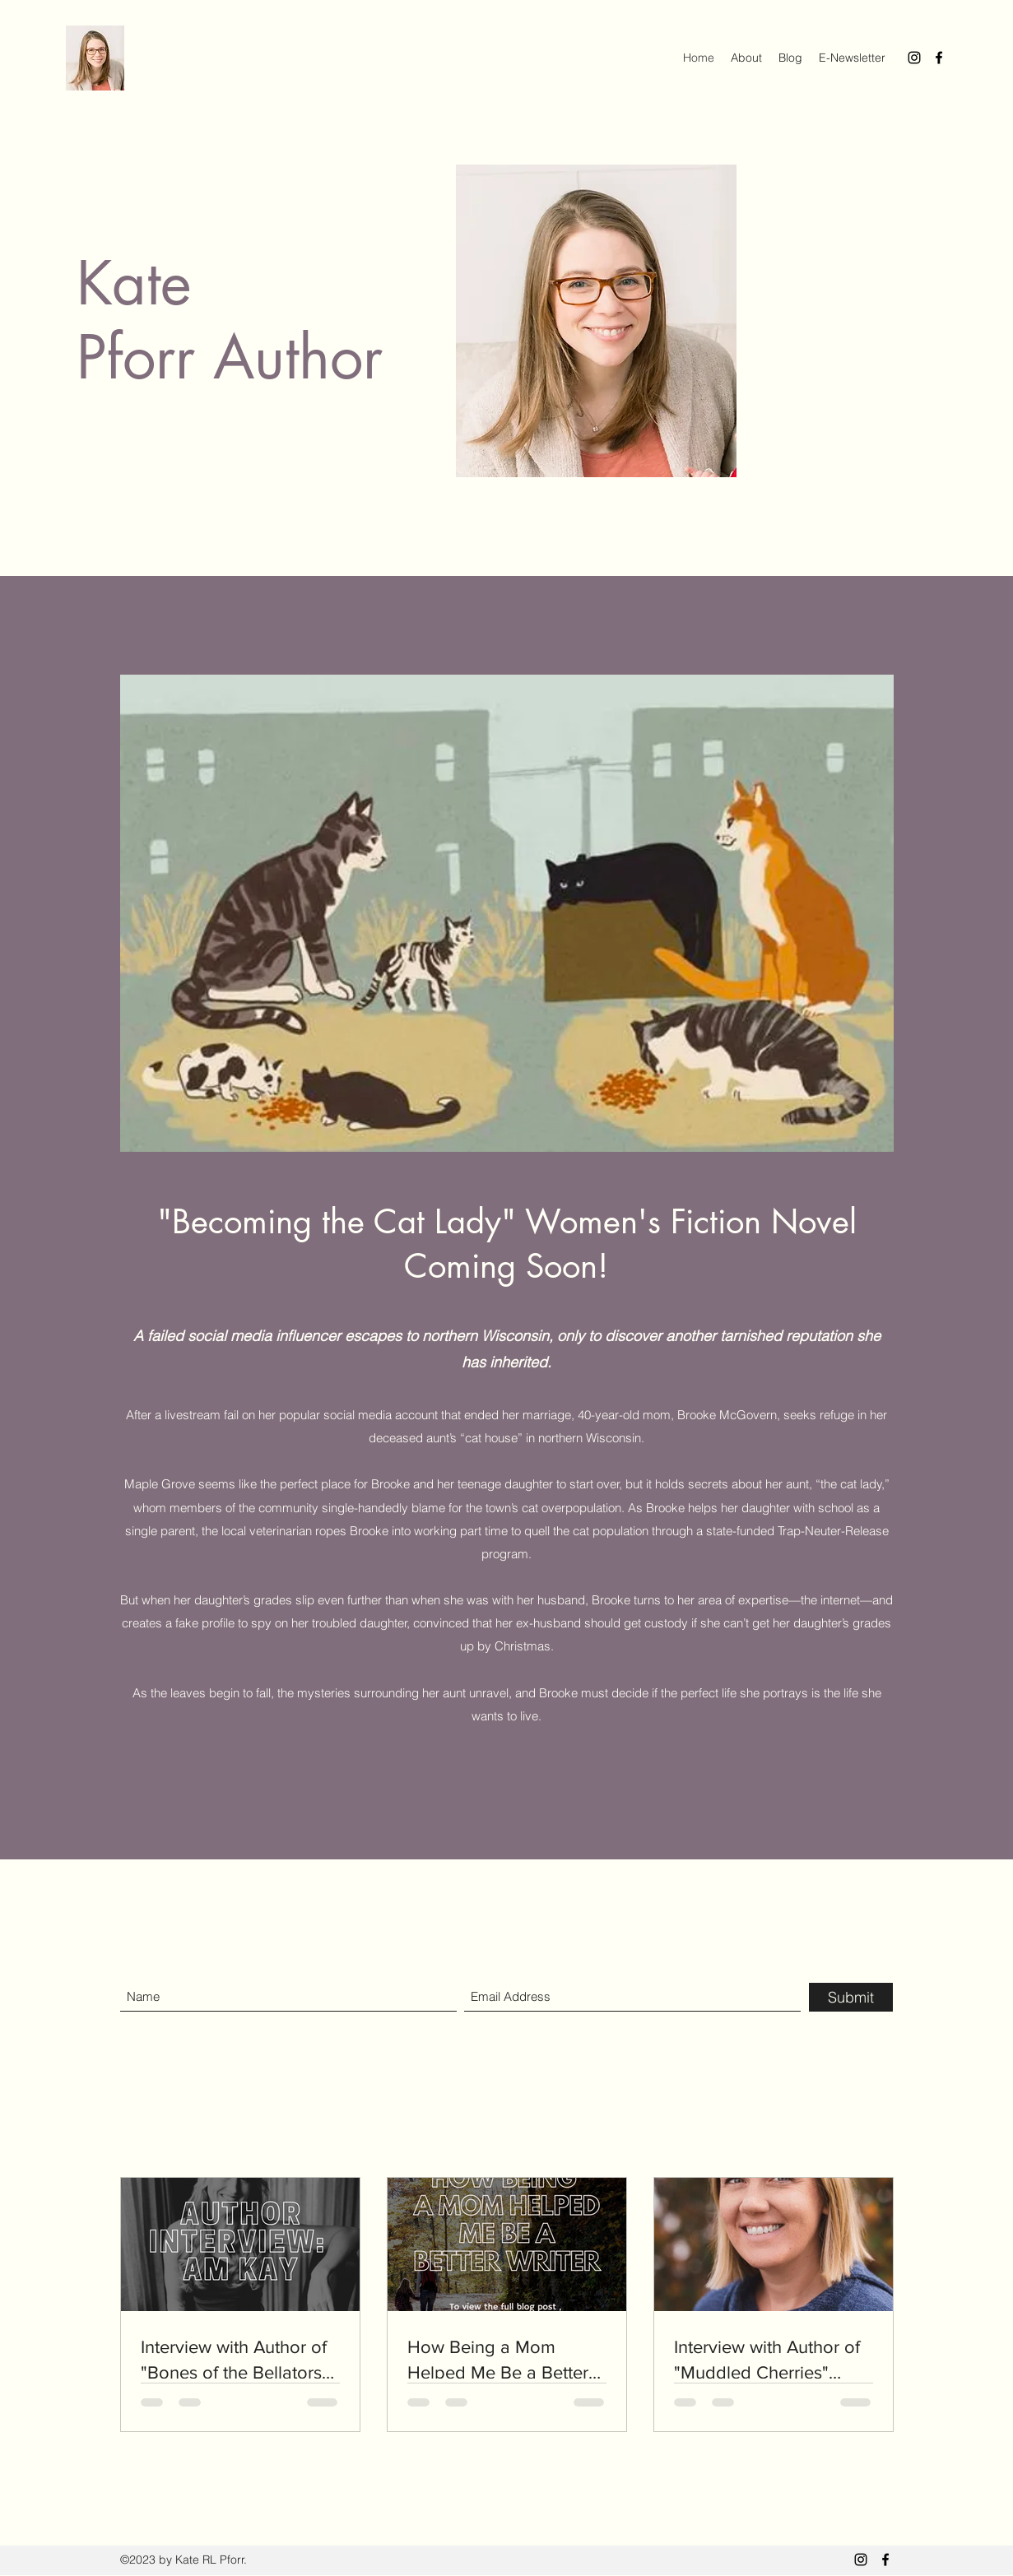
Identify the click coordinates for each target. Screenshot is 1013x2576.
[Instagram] (914, 57)
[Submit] (851, 1997)
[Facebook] (939, 57)
